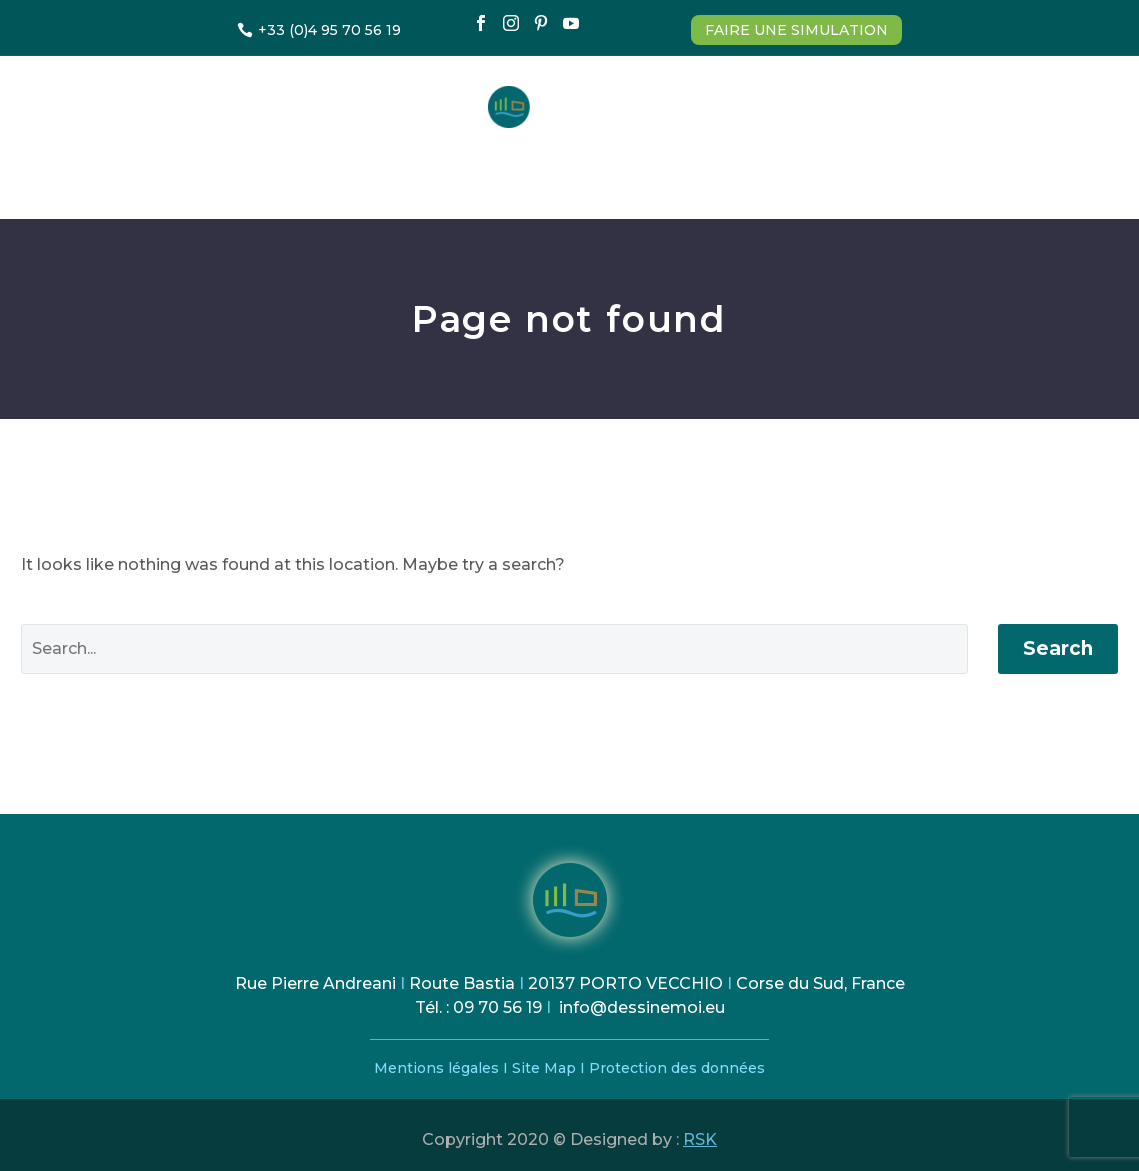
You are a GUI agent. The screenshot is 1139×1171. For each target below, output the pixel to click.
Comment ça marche (563, 173)
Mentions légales (436, 1068)
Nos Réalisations (762, 173)
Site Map (546, 1068)
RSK (700, 1139)
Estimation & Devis (358, 173)
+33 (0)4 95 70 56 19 (329, 30)
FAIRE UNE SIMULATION (796, 30)
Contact (913, 173)
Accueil (209, 173)
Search (1058, 648)
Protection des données (677, 1068)
